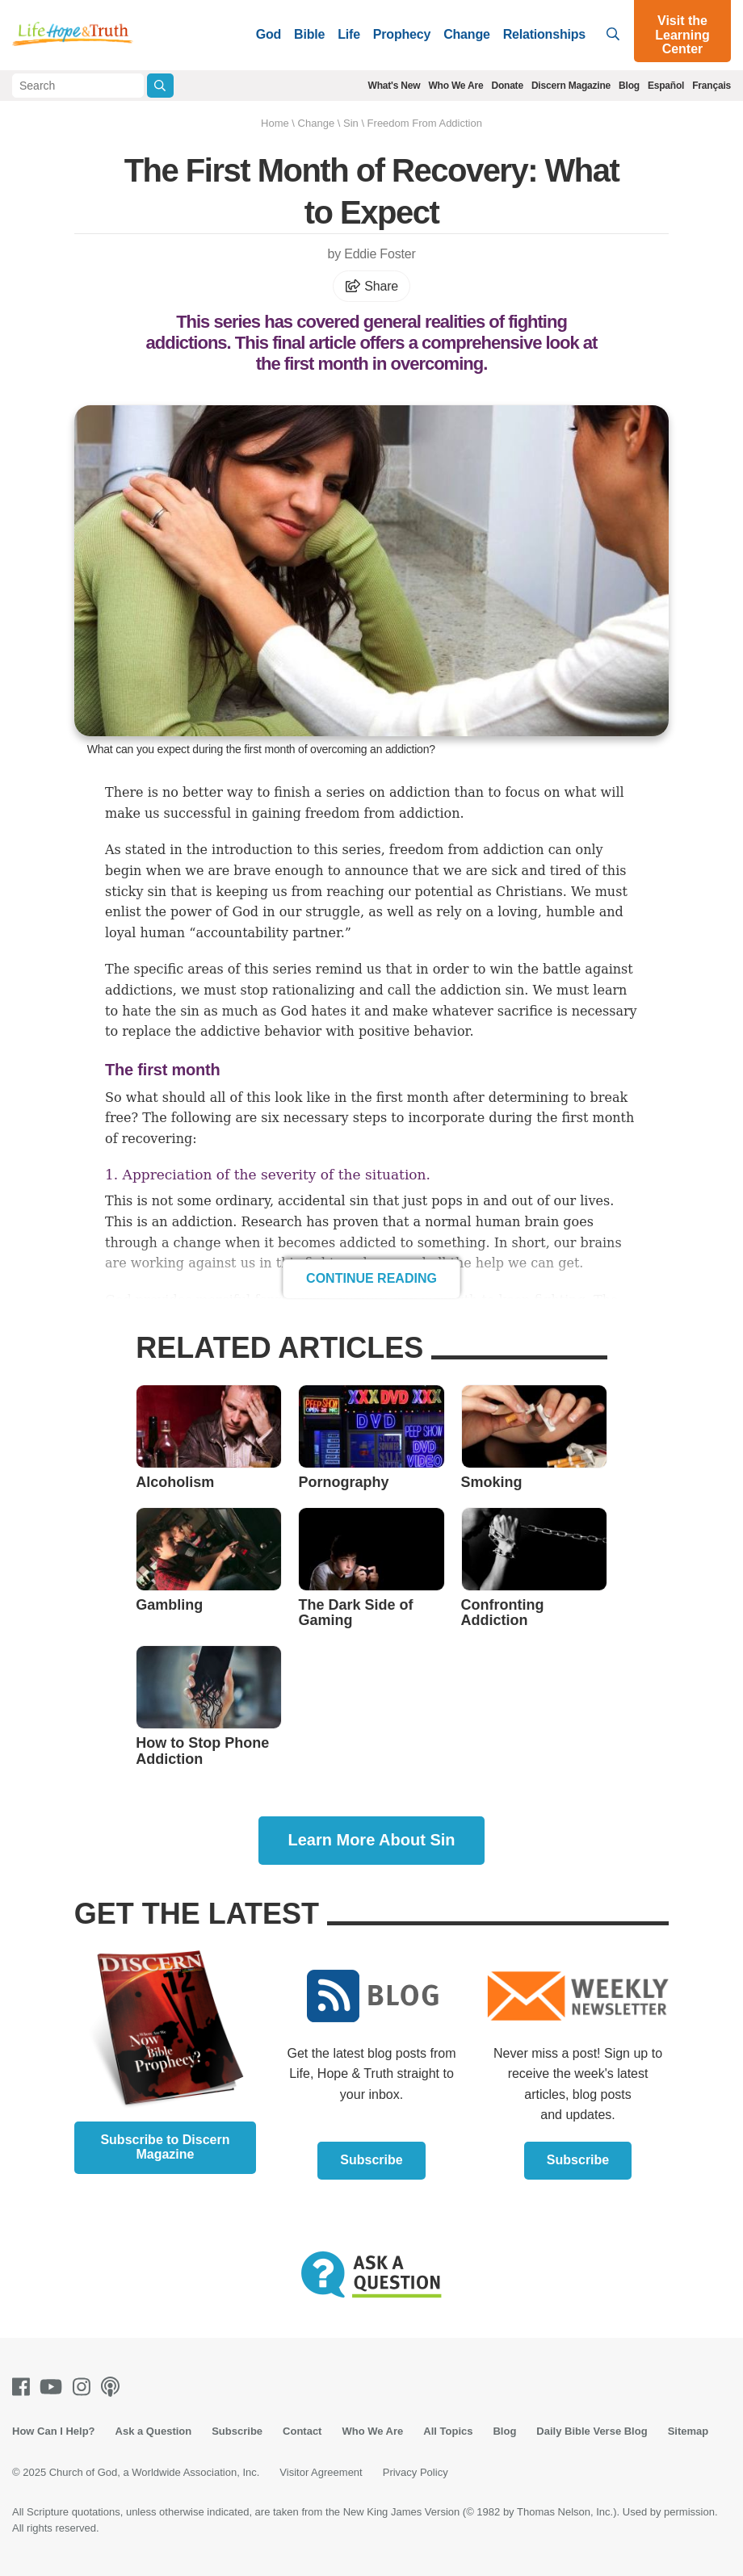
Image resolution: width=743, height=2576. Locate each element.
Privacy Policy (415, 2472)
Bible (309, 34)
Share (371, 286)
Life (349, 34)
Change (466, 34)
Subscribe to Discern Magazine (164, 2147)
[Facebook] (24, 2387)
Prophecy (401, 34)
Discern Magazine (571, 85)
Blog (629, 85)
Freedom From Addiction (424, 123)
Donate (507, 85)
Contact (302, 2431)
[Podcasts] (113, 2387)
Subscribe (371, 2160)
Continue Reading (371, 1278)
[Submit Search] (160, 85)
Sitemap (688, 2431)
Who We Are (455, 85)
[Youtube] (54, 2387)
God (268, 34)
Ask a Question (153, 2431)
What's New (394, 85)
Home (275, 123)
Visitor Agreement (320, 2472)
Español (666, 85)
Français (711, 85)
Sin (351, 123)
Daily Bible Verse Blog (591, 2431)
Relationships (544, 34)
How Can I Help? (53, 2431)
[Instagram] (85, 2387)
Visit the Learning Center (682, 35)
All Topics (447, 2431)
